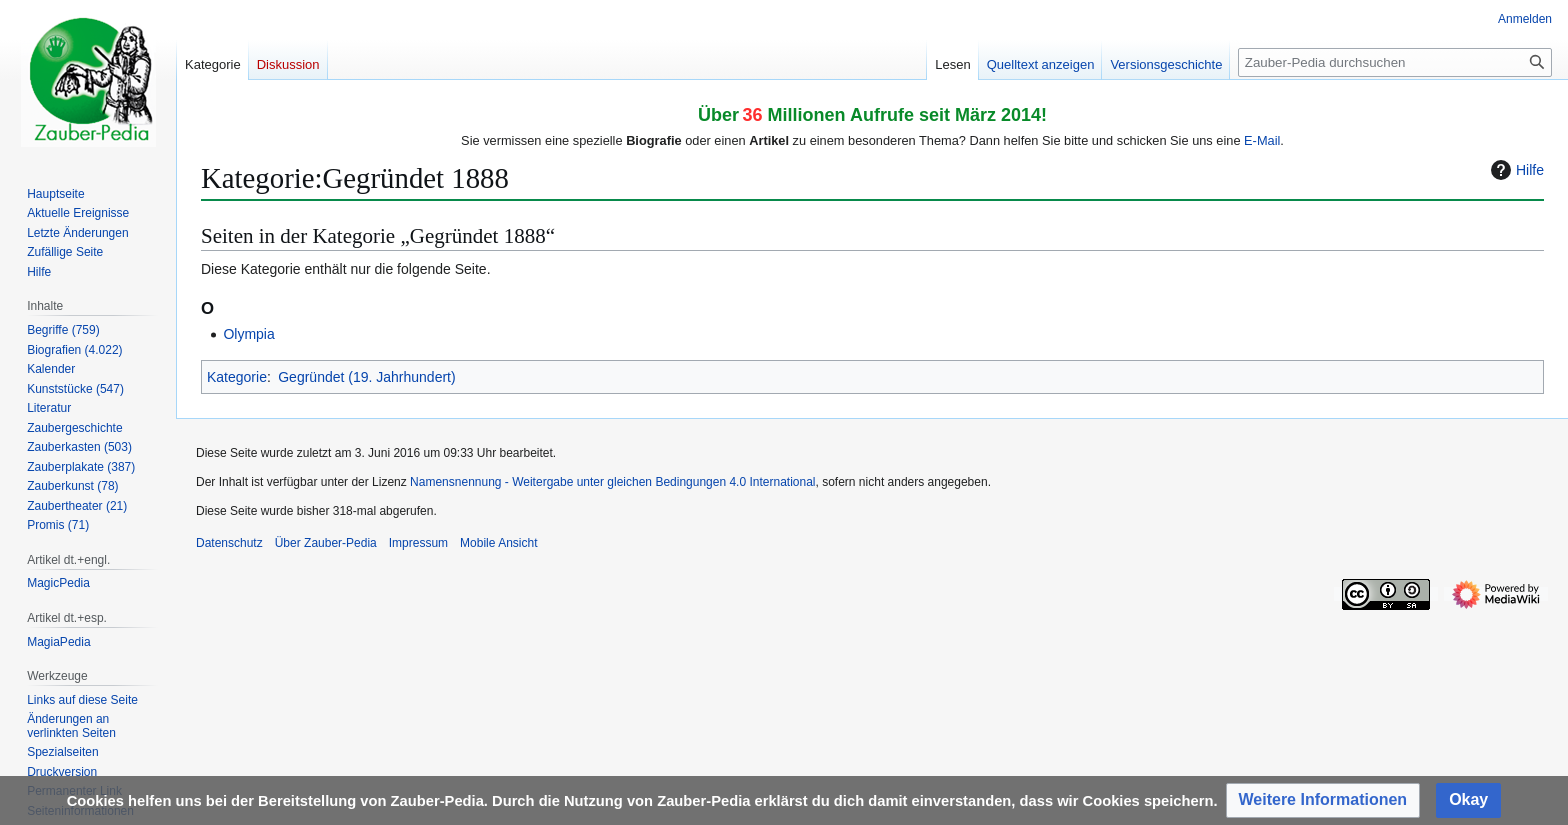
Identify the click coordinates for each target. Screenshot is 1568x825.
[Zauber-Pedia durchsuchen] (1395, 62)
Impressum (418, 543)
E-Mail (1262, 140)
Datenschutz (229, 543)
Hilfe (1515, 170)
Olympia (248, 334)
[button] (1323, 800)
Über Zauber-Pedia (326, 543)
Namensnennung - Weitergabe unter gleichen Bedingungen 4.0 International (612, 482)
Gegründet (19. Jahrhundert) (366, 377)
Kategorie (237, 377)
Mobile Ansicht (498, 543)
